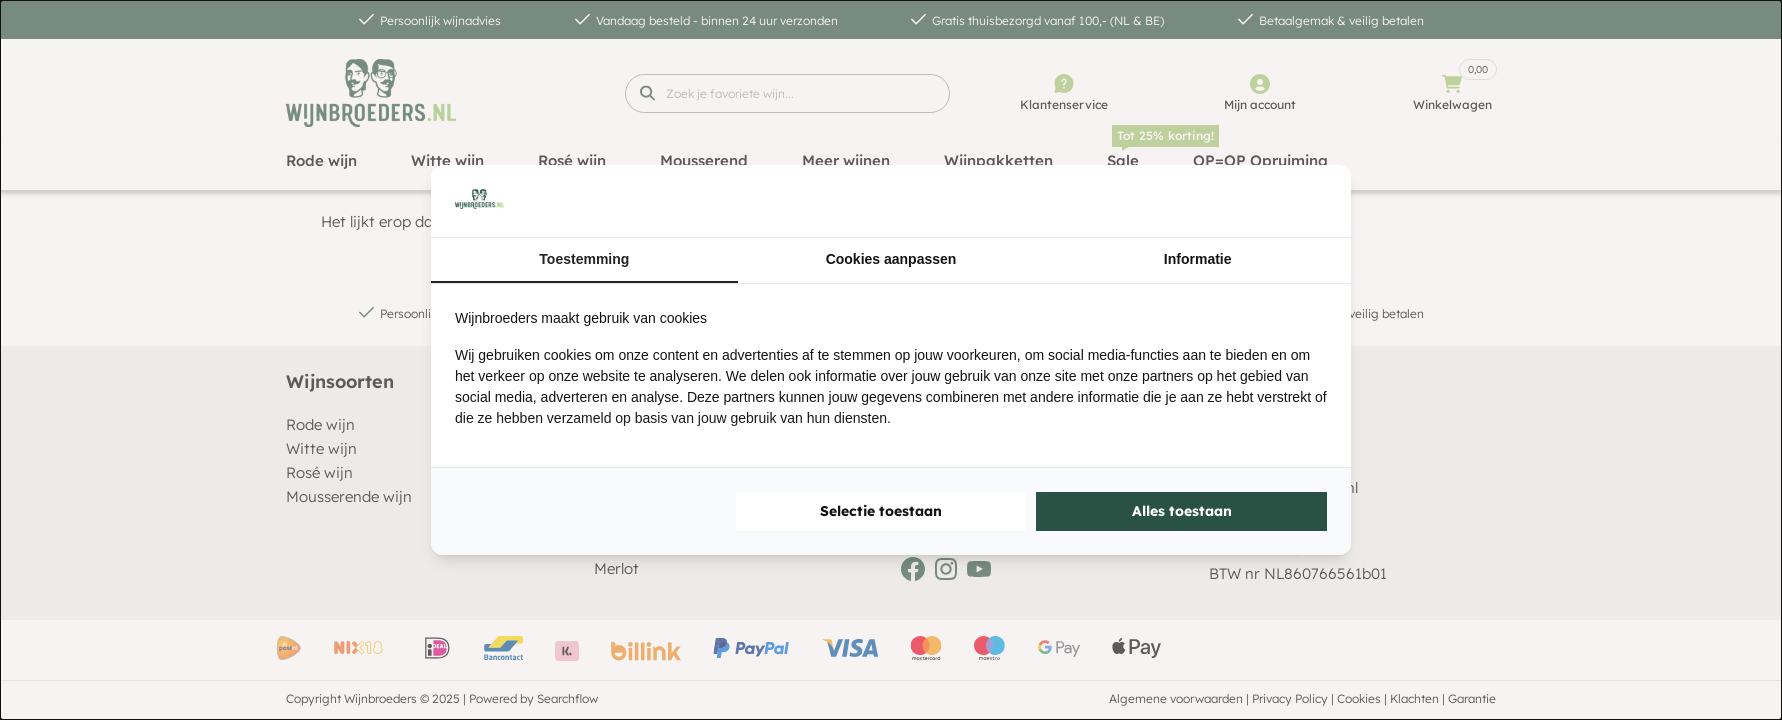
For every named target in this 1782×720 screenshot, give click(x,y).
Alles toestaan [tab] (1182, 511)
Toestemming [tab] (584, 259)
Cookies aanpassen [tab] (891, 259)
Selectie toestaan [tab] (881, 511)
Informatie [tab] (1198, 259)
